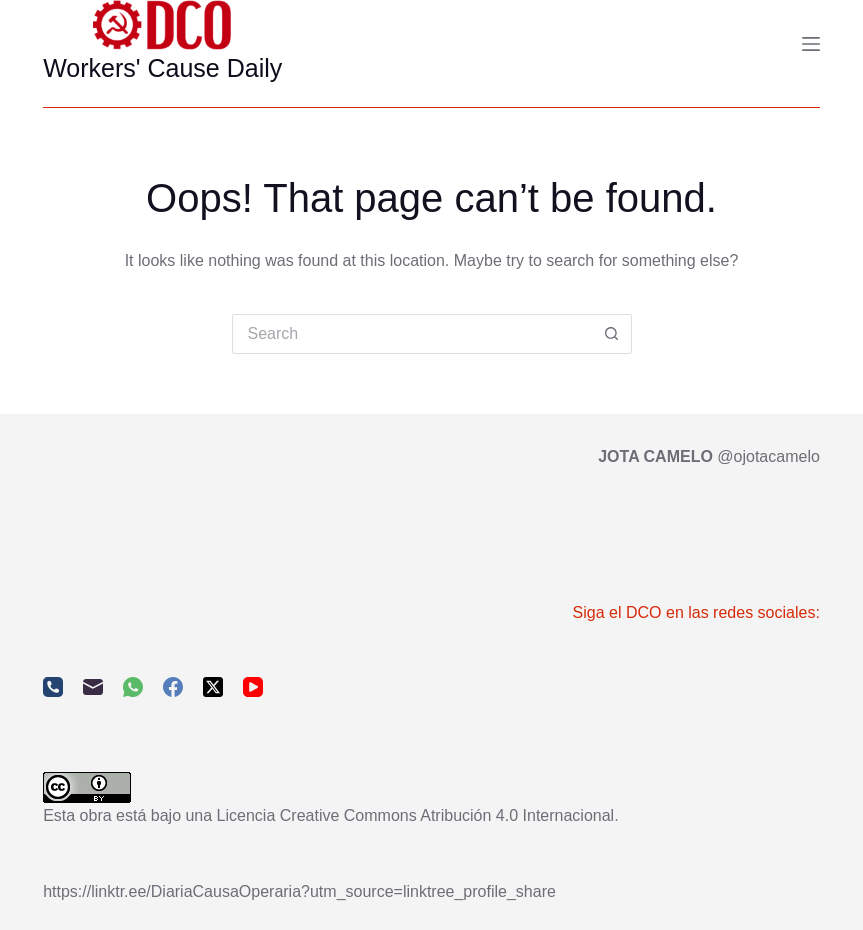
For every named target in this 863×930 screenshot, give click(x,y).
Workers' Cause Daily (162, 68)
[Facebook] (173, 687)
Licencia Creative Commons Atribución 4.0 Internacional (416, 815)
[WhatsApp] (133, 687)
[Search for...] (412, 334)
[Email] (93, 687)
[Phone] (53, 687)
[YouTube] (253, 687)
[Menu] (811, 44)
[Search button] (612, 334)
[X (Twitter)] (213, 687)
